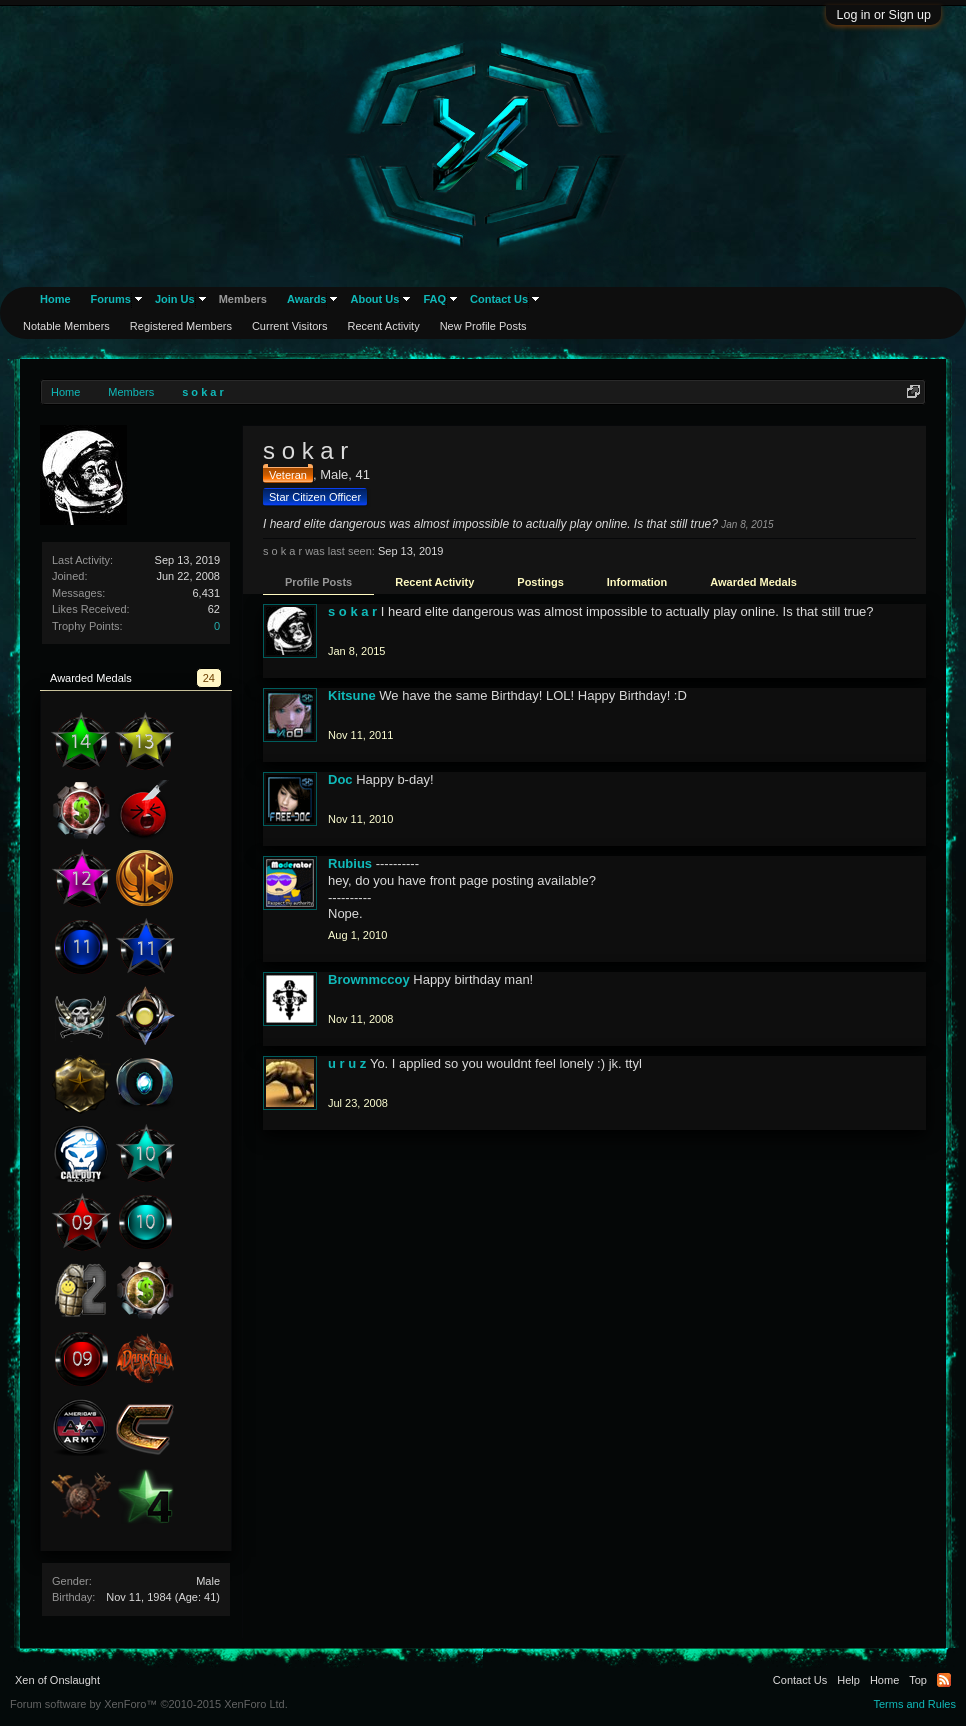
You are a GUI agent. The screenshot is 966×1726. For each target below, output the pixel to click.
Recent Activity (434, 582)
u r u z (347, 1063)
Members (243, 299)
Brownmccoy (369, 979)
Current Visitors (290, 326)
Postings (540, 582)
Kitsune (352, 695)
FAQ (434, 299)
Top (918, 1680)
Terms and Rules (914, 1704)
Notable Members (66, 326)
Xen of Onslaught (57, 1680)
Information (637, 582)
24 (209, 678)
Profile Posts (318, 582)
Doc (340, 779)
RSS (944, 1680)
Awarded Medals (753, 582)
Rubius (350, 863)
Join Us (175, 299)
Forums (111, 299)
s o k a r (352, 611)
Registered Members (181, 326)
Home (55, 299)
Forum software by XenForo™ (149, 1704)
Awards (307, 299)
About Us (374, 299)
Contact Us (499, 299)
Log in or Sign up (883, 15)
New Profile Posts (483, 326)
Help (848, 1680)
